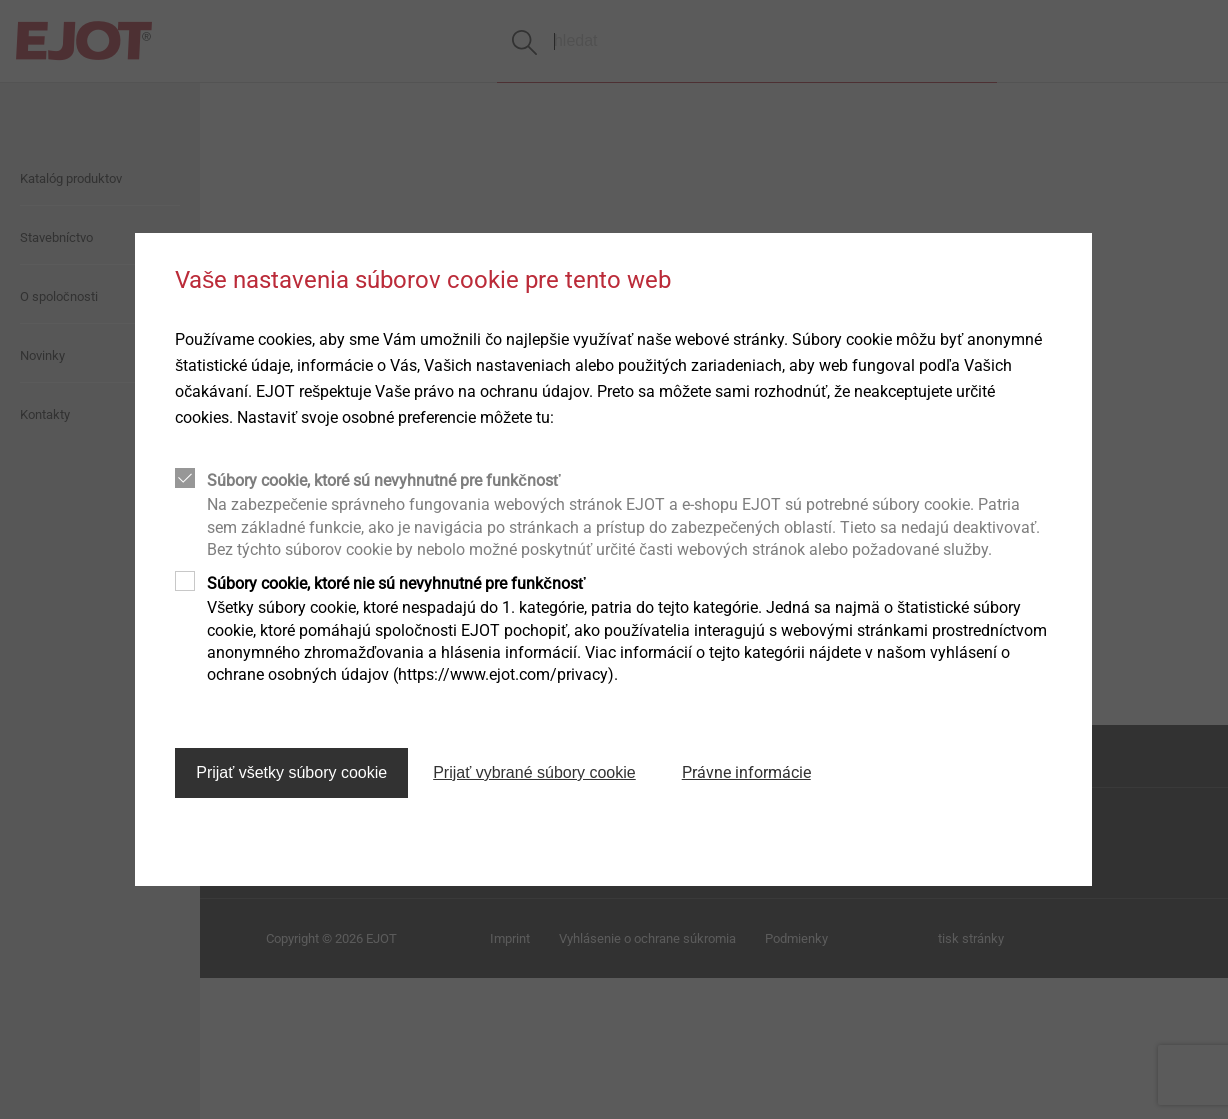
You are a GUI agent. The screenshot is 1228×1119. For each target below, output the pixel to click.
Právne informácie (746, 772)
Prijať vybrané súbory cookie (534, 772)
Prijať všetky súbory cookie (291, 772)
